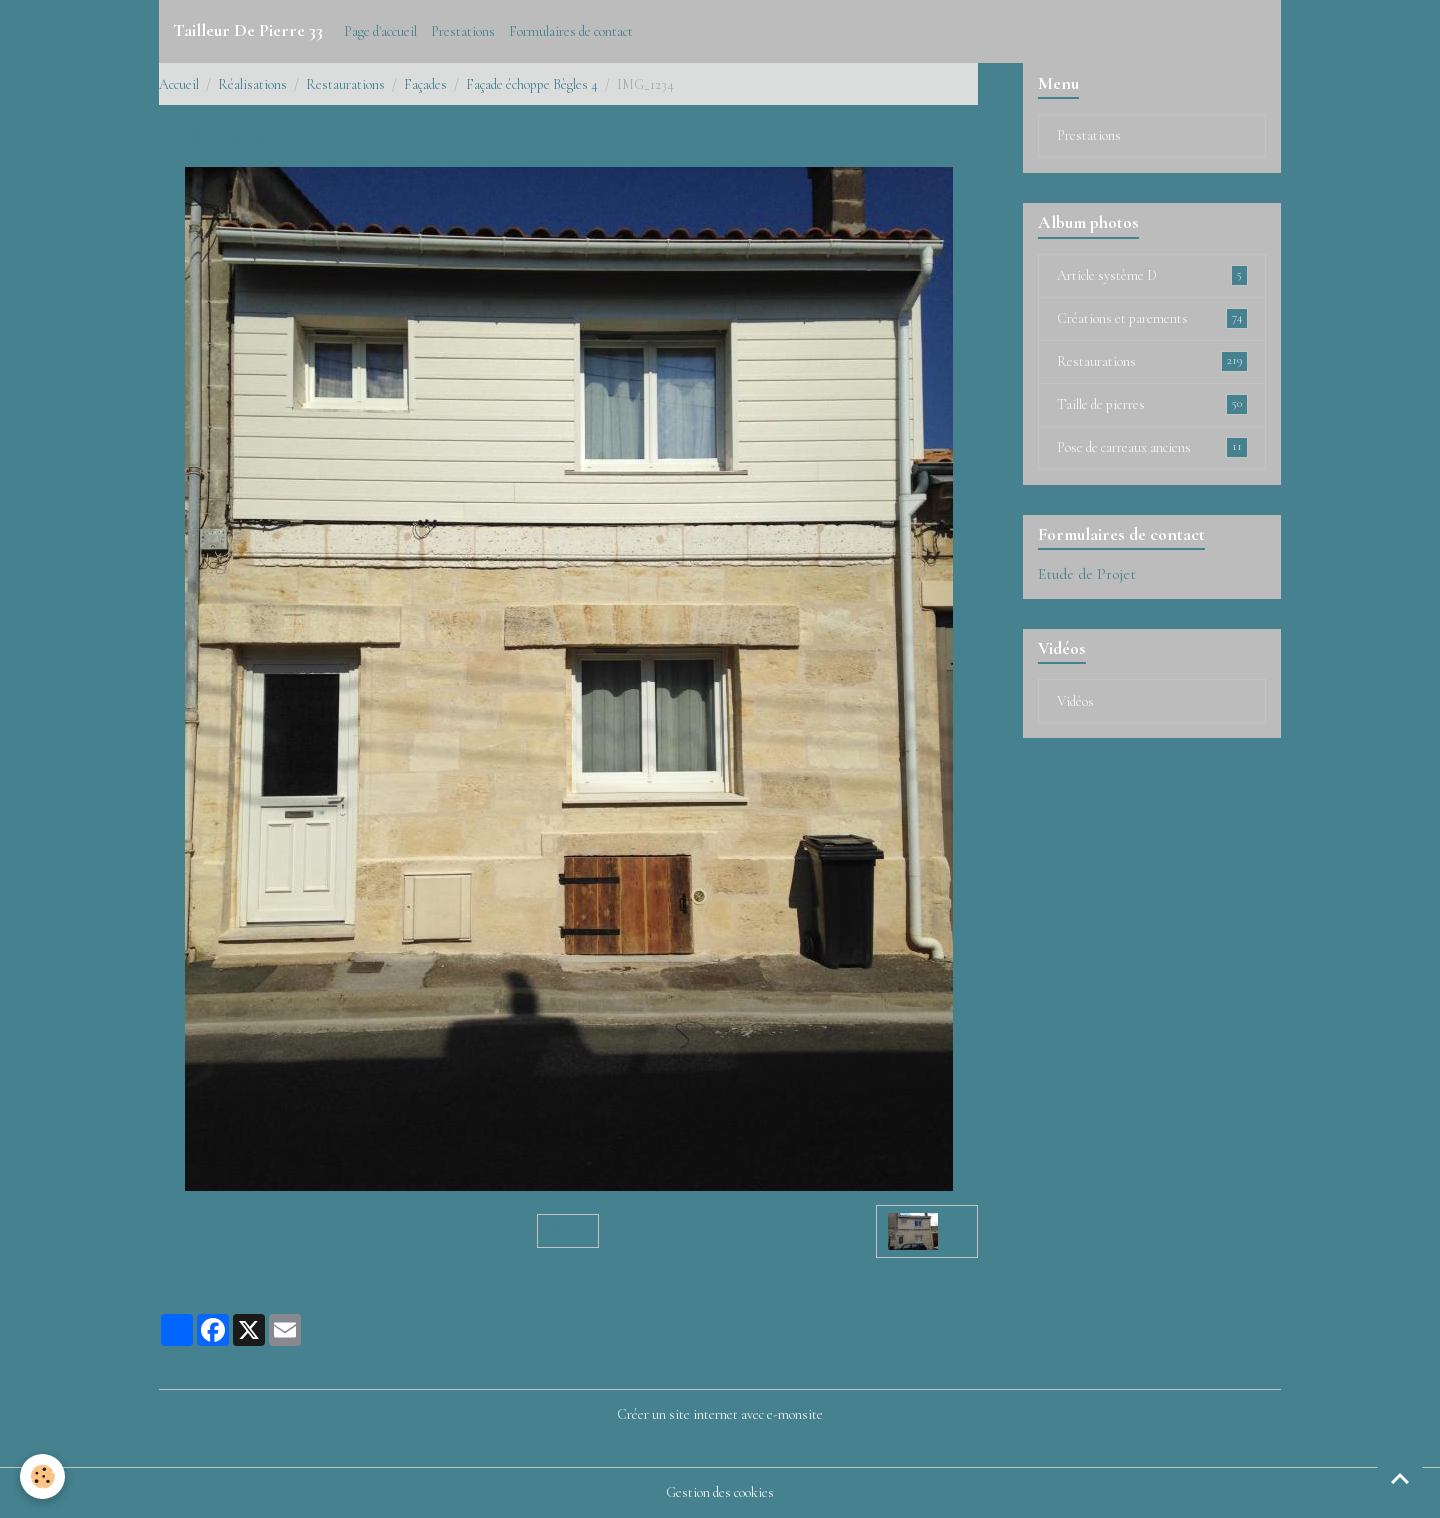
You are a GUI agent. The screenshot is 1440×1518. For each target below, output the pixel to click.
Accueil (179, 84)
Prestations (463, 31)
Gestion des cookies (720, 1492)
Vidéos (1075, 701)
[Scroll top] (1400, 1478)
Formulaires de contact (571, 31)
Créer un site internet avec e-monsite (720, 1414)
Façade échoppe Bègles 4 (532, 84)
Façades (425, 84)
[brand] (248, 31)
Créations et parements (1152, 318)
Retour (568, 1230)
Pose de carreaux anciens (1152, 447)
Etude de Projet (1087, 574)
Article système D (1152, 275)
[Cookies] (42, 1476)
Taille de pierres (1152, 404)
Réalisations (252, 84)
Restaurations (345, 84)
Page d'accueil (380, 31)
